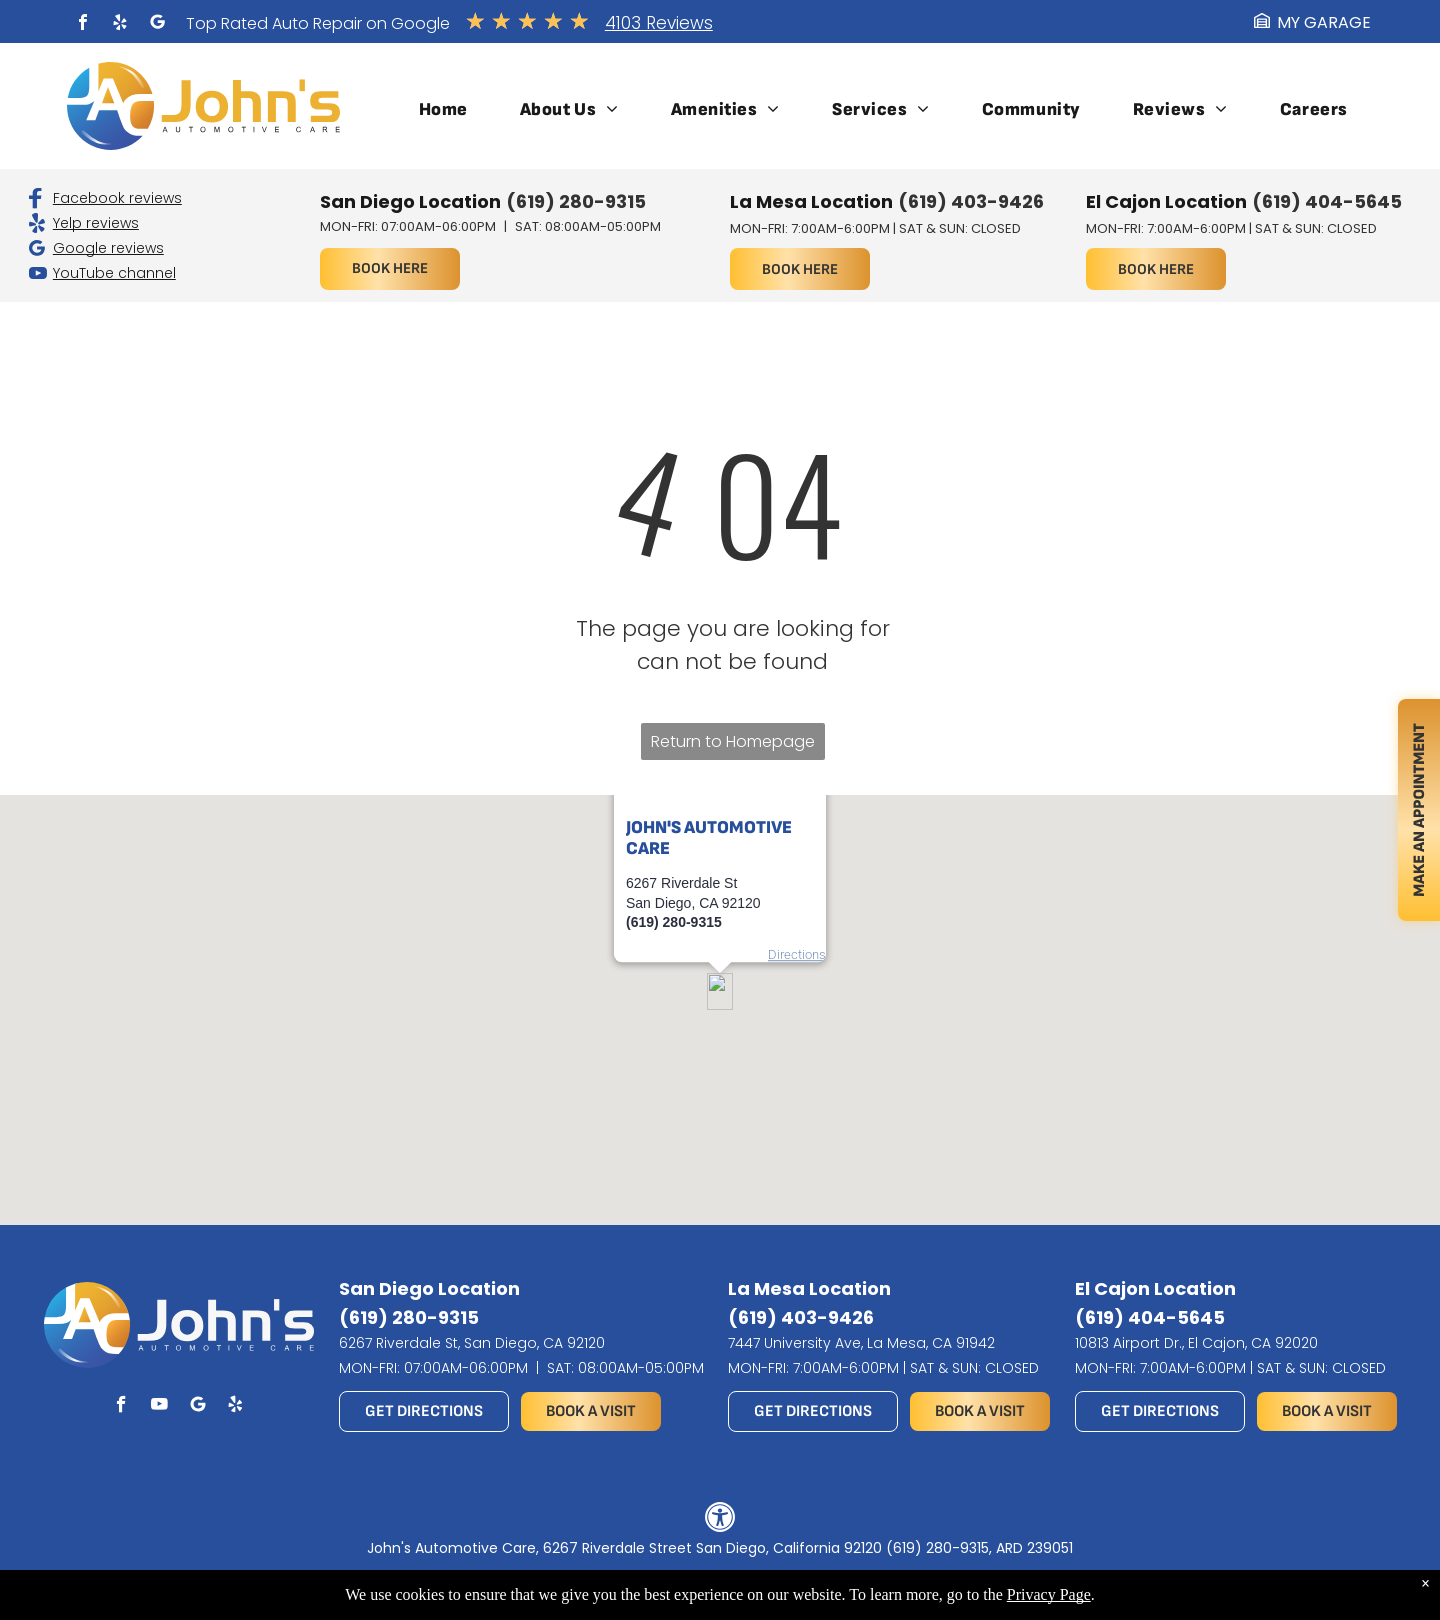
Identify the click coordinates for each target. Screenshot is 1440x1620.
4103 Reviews (659, 23)
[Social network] (157, 24)
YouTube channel (114, 273)
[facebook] (83, 24)
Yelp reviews (96, 223)
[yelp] (120, 24)
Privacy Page (1049, 1594)
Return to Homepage (733, 741)
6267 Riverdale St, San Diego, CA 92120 (472, 1343)
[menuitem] (443, 109)
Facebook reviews (117, 198)
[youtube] (159, 1407)
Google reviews (108, 248)
